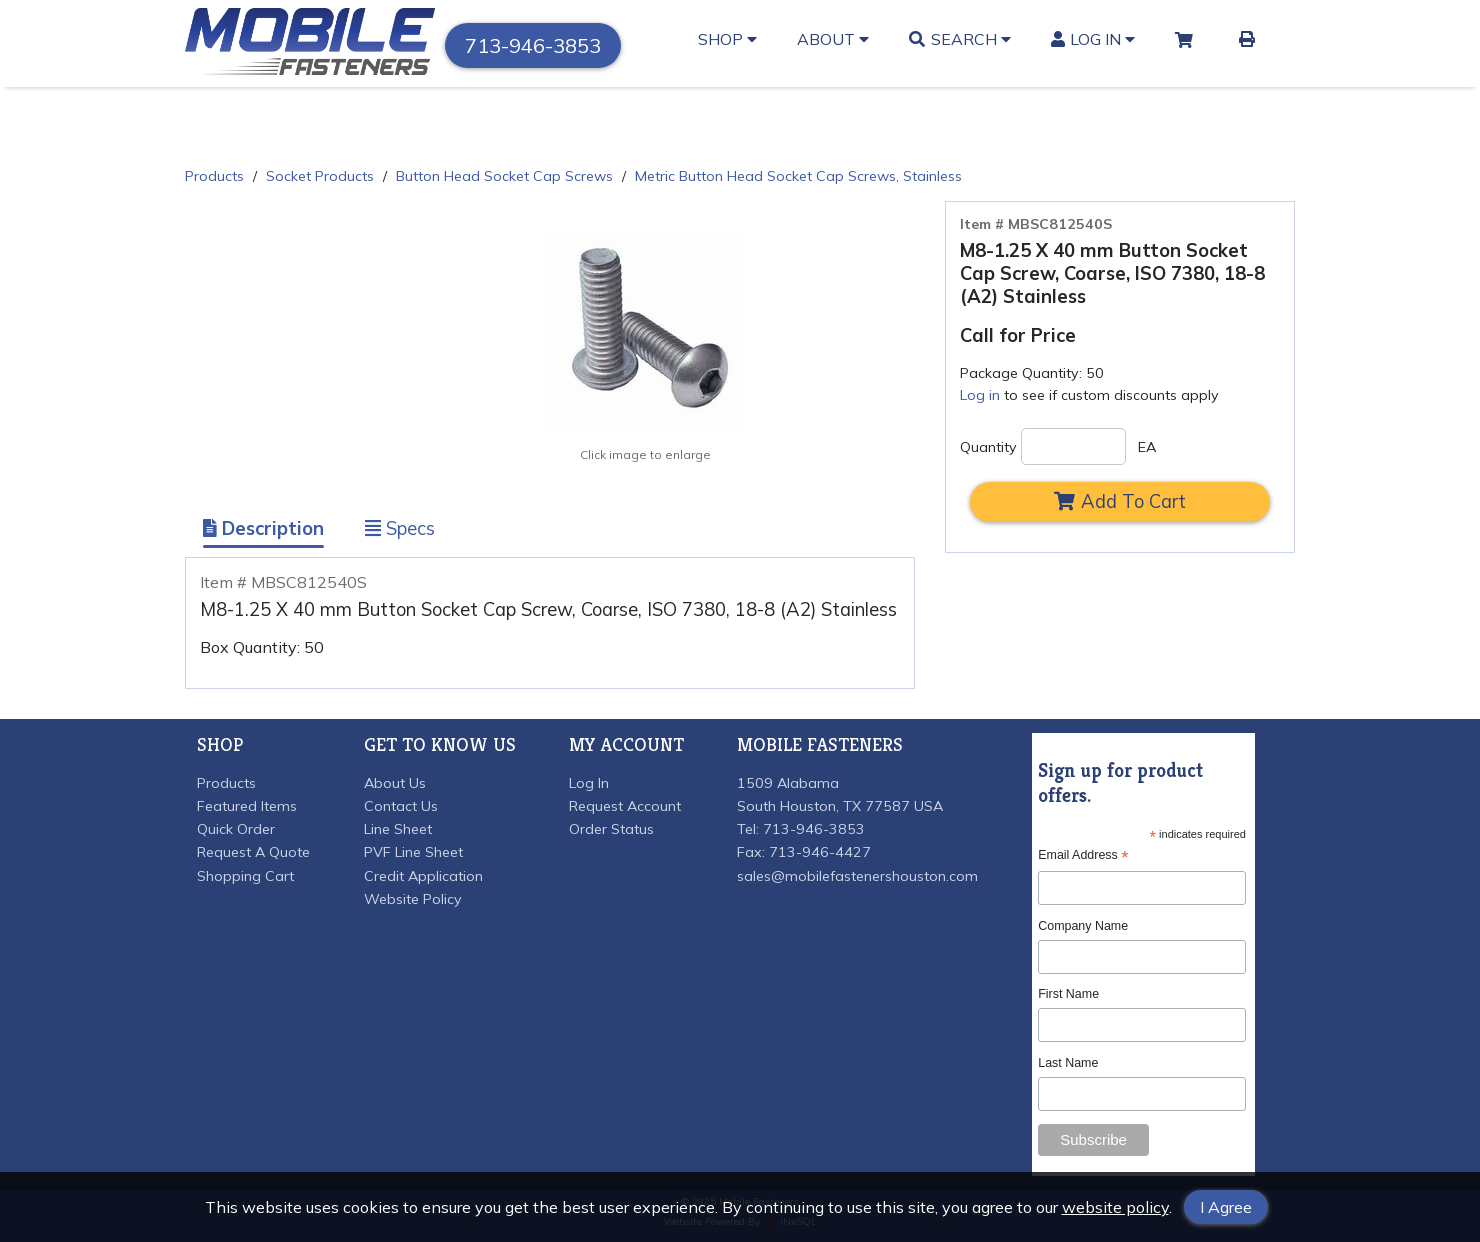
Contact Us (401, 806)
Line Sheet (398, 829)
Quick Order (236, 829)
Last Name (1068, 1063)
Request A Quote (253, 852)
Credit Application (423, 876)
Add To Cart (1120, 501)
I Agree (1226, 1207)
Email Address (1083, 855)
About (833, 39)
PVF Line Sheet (413, 852)
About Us (395, 783)
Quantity (988, 447)
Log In (1093, 39)
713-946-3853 (533, 45)
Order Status (611, 829)
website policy (1115, 1207)
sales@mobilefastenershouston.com (857, 876)
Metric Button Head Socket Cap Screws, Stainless (798, 176)
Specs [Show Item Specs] (400, 528)
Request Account (625, 806)
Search (960, 39)
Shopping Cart (245, 876)
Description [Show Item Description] (263, 528)
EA (1147, 447)
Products (214, 176)
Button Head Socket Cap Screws (504, 176)
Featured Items (247, 806)
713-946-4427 (820, 852)
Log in (980, 395)
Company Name (1083, 926)
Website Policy (413, 899)
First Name (1068, 994)
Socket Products (320, 176)
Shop (727, 39)
